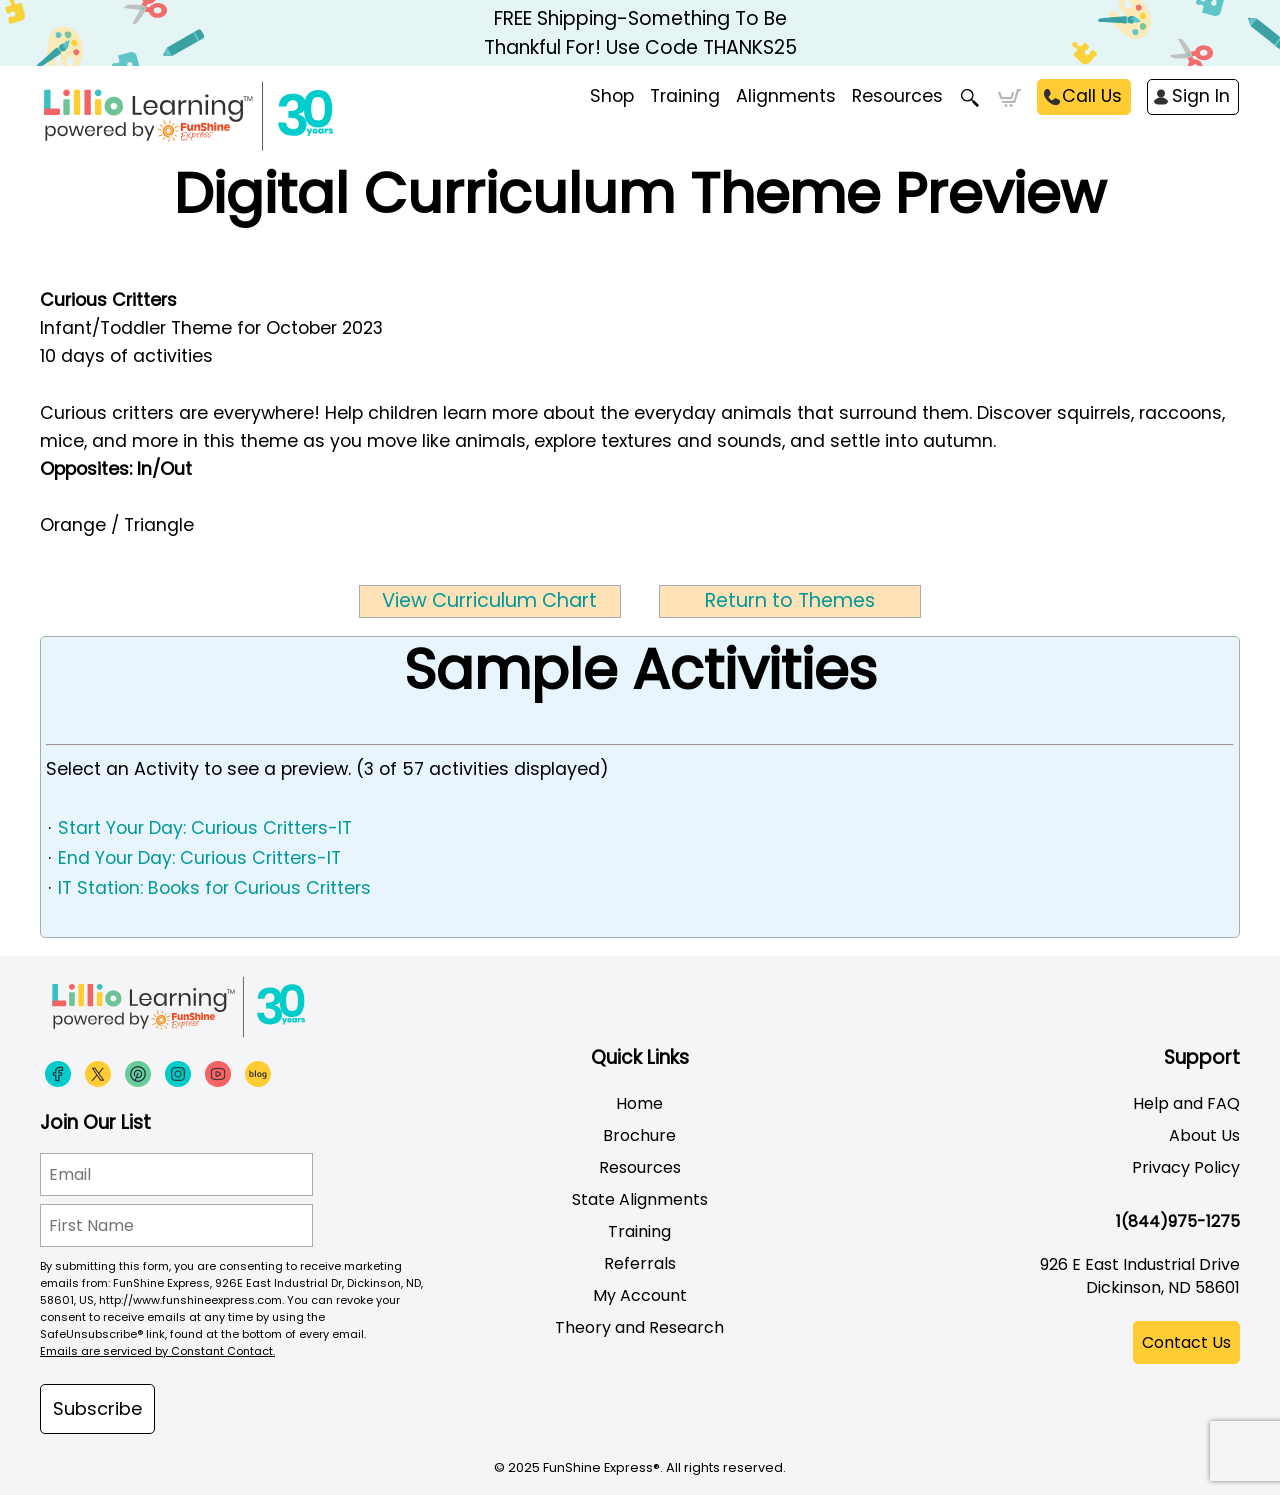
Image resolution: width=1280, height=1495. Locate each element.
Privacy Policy (1186, 1167)
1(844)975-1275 (1178, 1221)
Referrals (640, 1263)
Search (970, 98)
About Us (1204, 1135)
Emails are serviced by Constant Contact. (157, 1351)
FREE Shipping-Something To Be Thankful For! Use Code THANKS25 (640, 33)
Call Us (1092, 96)
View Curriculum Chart (489, 600)
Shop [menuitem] (612, 96)
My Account (640, 1295)
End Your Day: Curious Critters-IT (199, 858)
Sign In (1201, 96)
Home (639, 1103)
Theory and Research (639, 1327)
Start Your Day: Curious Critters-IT (205, 828)
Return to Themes (790, 600)
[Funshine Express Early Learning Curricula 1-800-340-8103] (230, 116)
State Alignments (640, 1199)
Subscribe (97, 1408)
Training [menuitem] (685, 96)
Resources (897, 96)
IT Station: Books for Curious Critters (214, 888)
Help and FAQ (1186, 1103)
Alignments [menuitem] (786, 96)
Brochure (639, 1135)
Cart (1009, 98)
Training (639, 1231)
